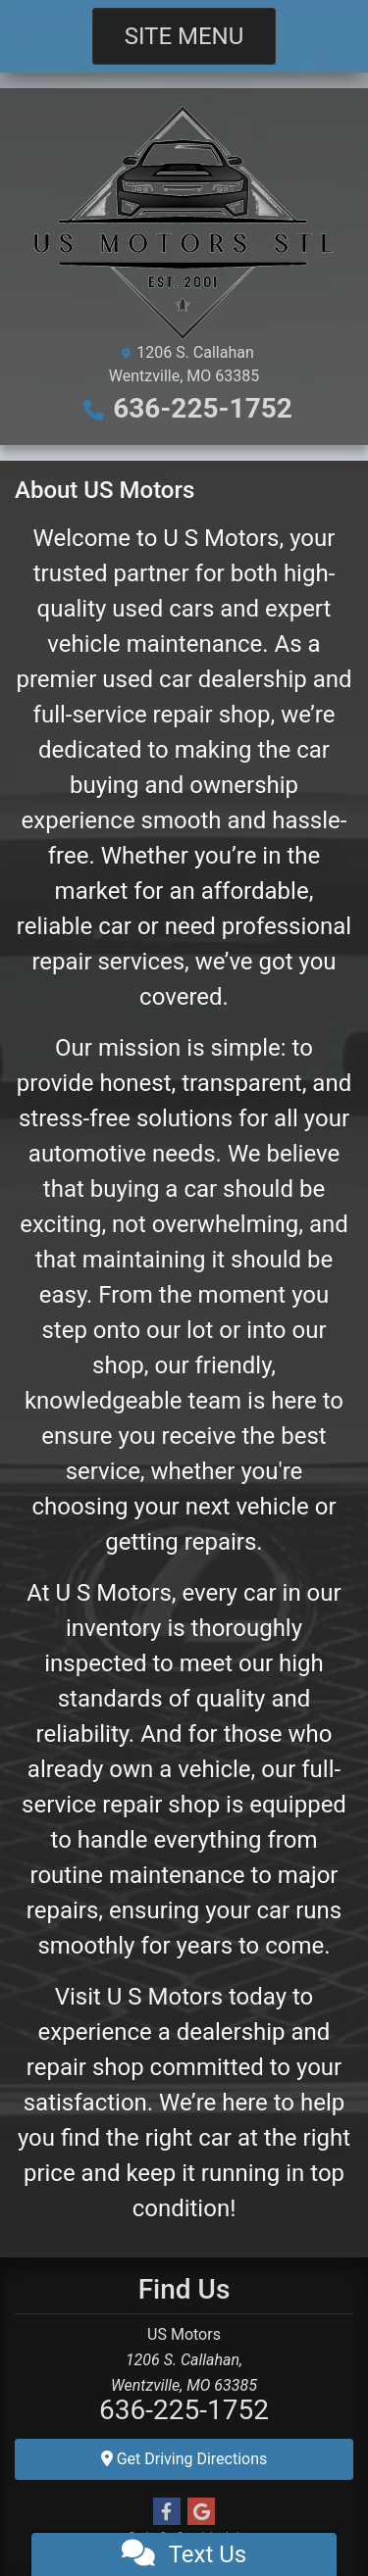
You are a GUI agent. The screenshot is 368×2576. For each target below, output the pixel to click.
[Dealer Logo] (184, 221)
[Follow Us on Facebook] (167, 2512)
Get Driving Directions (184, 2459)
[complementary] (309, 2517)
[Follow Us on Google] (201, 2512)
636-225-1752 (202, 408)
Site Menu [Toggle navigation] (184, 36)
